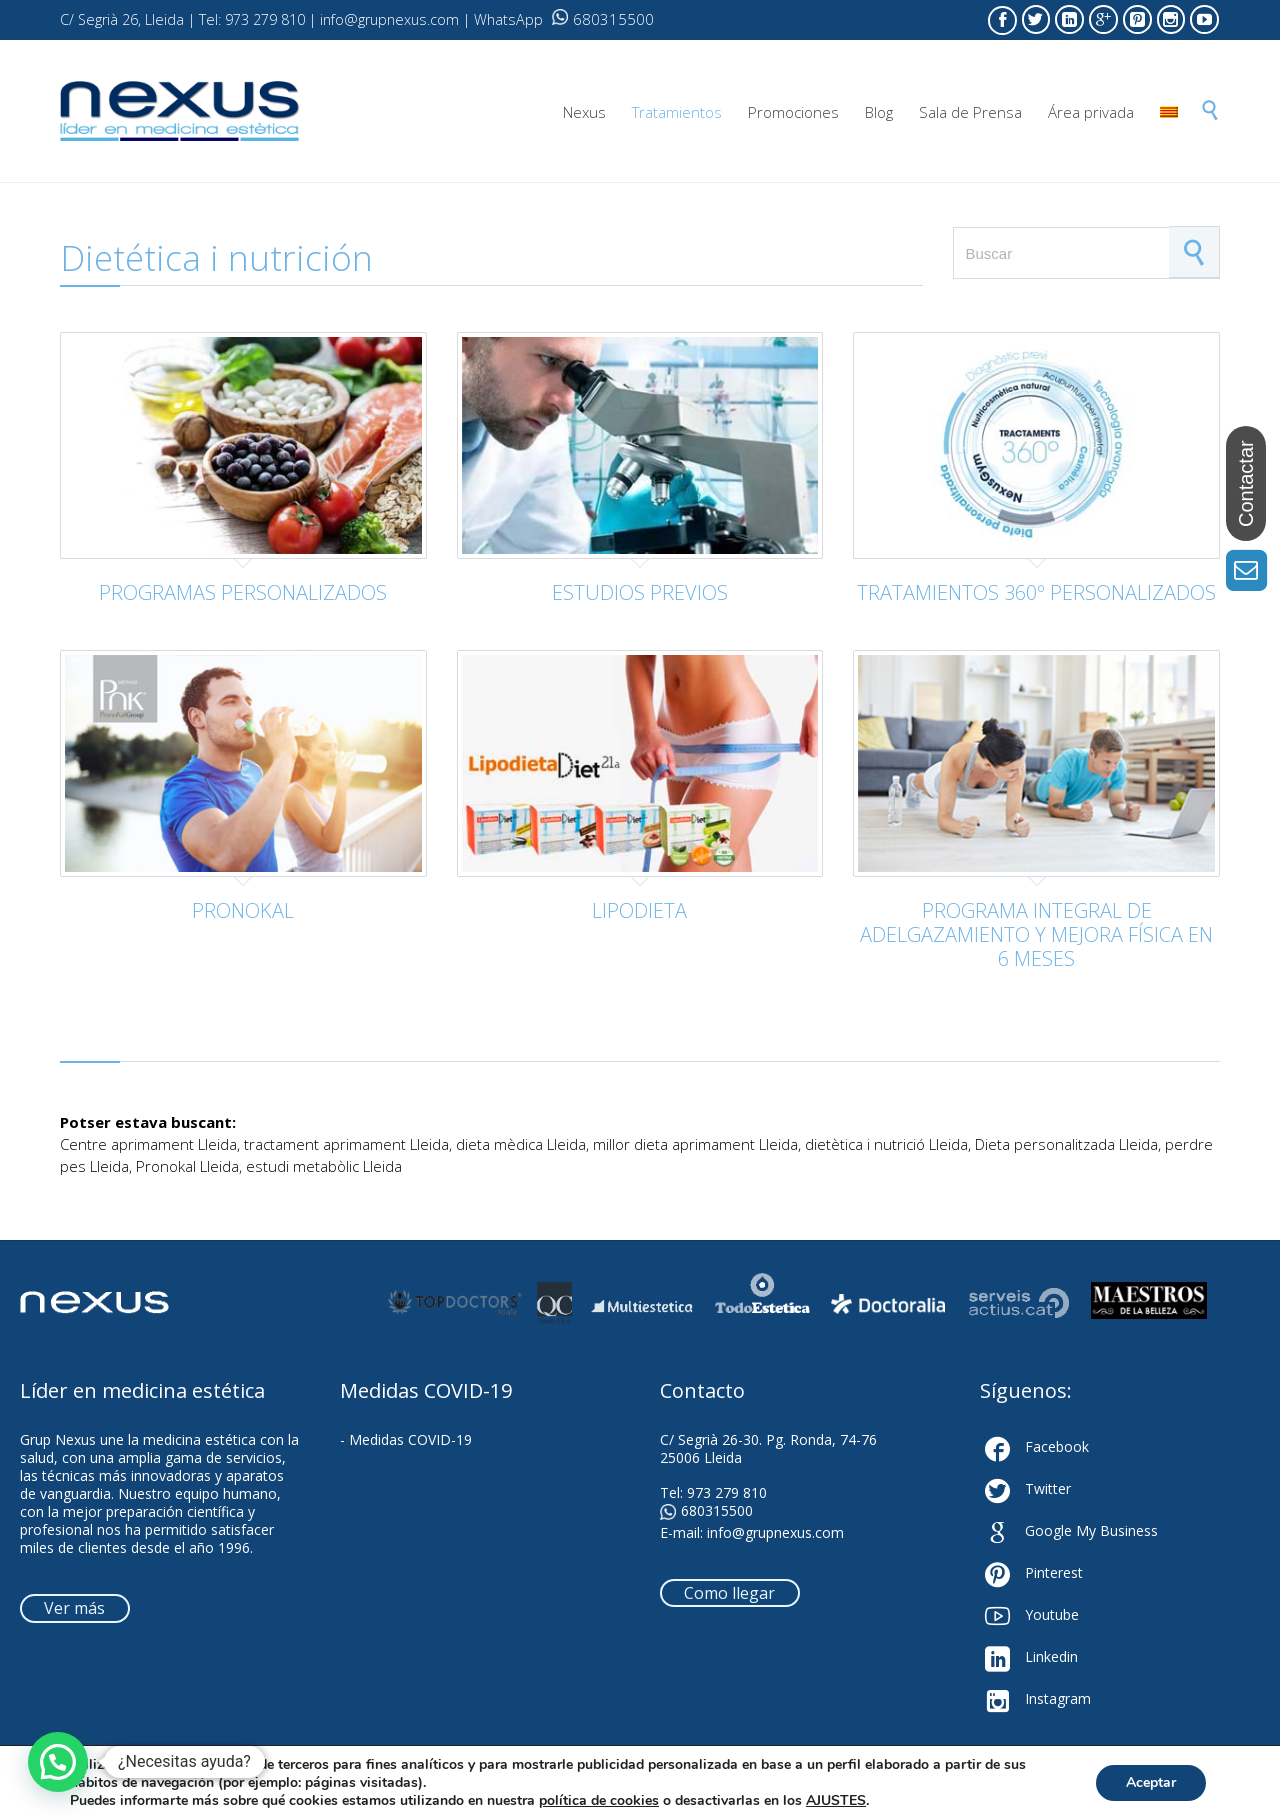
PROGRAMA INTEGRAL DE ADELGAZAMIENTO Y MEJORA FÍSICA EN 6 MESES (1036, 934)
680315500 (603, 19)
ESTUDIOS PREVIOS (640, 592)
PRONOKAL (243, 910)
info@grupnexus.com (775, 1532)
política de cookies (599, 1800)
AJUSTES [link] (836, 1800)
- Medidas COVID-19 (406, 1439)
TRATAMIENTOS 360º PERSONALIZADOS (1036, 592)
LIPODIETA (639, 910)
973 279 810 (727, 1492)
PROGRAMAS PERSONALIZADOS (243, 592)
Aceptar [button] (1151, 1782)
